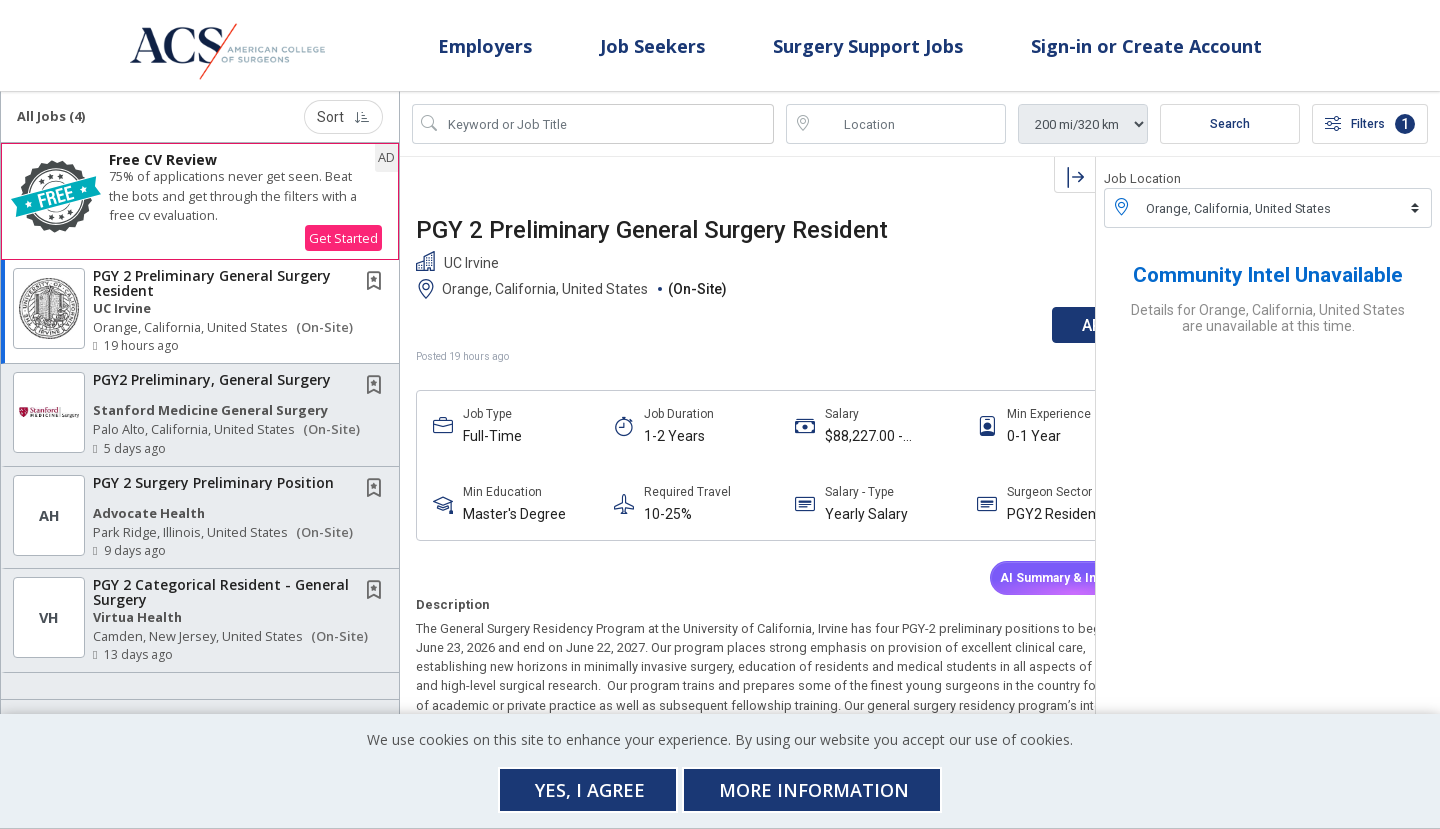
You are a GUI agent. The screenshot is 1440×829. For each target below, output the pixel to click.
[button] (200, 211)
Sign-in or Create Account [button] (1146, 50)
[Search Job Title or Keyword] (607, 134)
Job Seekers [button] (652, 50)
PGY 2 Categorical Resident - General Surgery (221, 602)
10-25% (648, 524)
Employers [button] (485, 50)
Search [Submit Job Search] (1230, 134)
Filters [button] (1370, 134)
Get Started (343, 248)
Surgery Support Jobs (868, 50)
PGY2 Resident (994, 524)
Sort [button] (343, 127)
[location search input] (910, 134)
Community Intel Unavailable (1268, 285)
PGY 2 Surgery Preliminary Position (213, 491)
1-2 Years (654, 446)
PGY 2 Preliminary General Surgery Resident (212, 293)
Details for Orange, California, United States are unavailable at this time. (1268, 328)
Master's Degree (514, 524)
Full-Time (492, 446)
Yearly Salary (827, 524)
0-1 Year (974, 446)
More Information (814, 790)
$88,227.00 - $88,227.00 (825, 446)
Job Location (1142, 188)
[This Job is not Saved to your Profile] (378, 292)
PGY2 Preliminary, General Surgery (212, 389)
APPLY (1025, 335)
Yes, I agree (590, 790)
